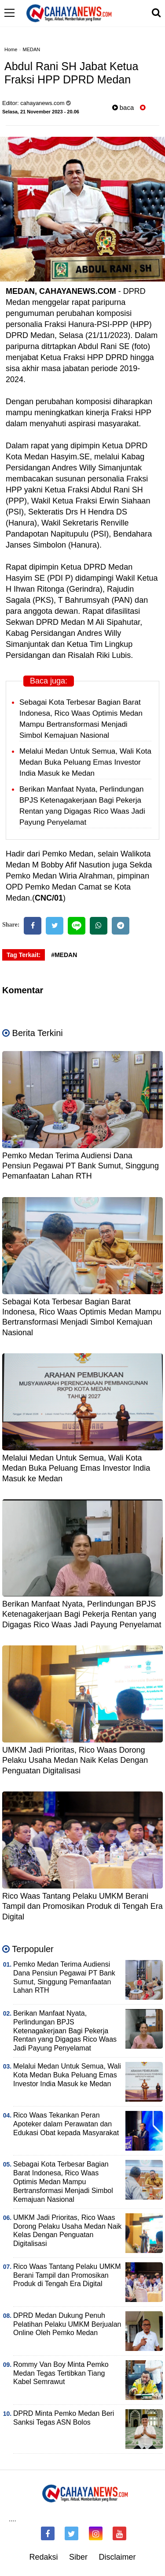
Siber (78, 2557)
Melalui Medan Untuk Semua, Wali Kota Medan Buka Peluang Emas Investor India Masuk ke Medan (85, 762)
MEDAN (31, 49)
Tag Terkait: (23, 954)
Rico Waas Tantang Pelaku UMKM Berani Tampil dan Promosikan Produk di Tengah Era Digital (82, 1906)
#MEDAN (64, 954)
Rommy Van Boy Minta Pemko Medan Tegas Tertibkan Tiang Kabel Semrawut (61, 2373)
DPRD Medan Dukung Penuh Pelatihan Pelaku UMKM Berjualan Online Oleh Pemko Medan (67, 2324)
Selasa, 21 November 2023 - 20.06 (40, 111)
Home (10, 49)
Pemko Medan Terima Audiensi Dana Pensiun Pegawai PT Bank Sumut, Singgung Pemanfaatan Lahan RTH (80, 1166)
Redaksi (43, 2557)
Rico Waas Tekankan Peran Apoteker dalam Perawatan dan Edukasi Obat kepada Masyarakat (66, 2124)
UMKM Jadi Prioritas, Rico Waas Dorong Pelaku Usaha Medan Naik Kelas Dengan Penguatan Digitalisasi (75, 1760)
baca (123, 107)
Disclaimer (117, 2557)
